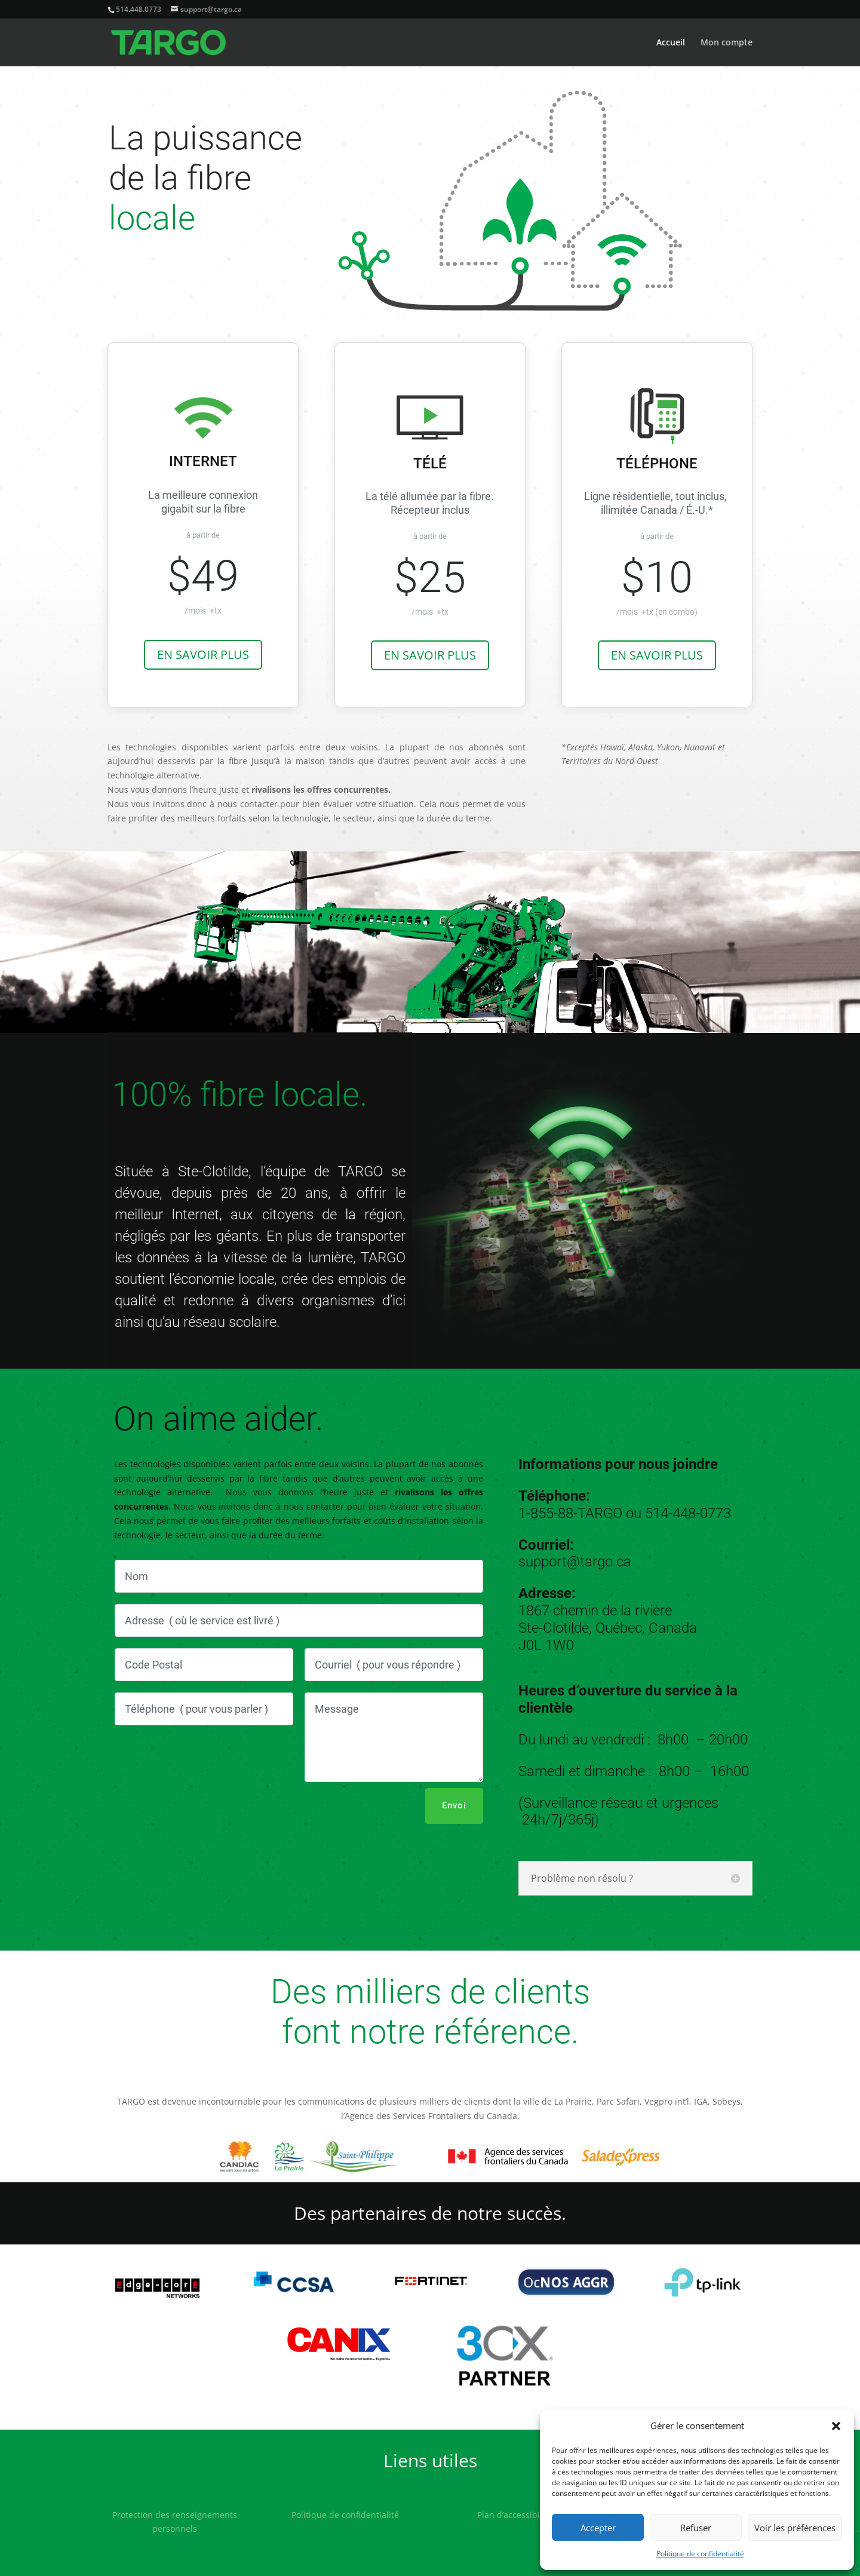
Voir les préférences (795, 2528)
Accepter (598, 2528)
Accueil (670, 43)
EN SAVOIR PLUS (203, 654)
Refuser (695, 2528)
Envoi (454, 1805)
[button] (836, 2426)
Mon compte (726, 43)
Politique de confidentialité (700, 2554)
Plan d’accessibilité (514, 2514)
